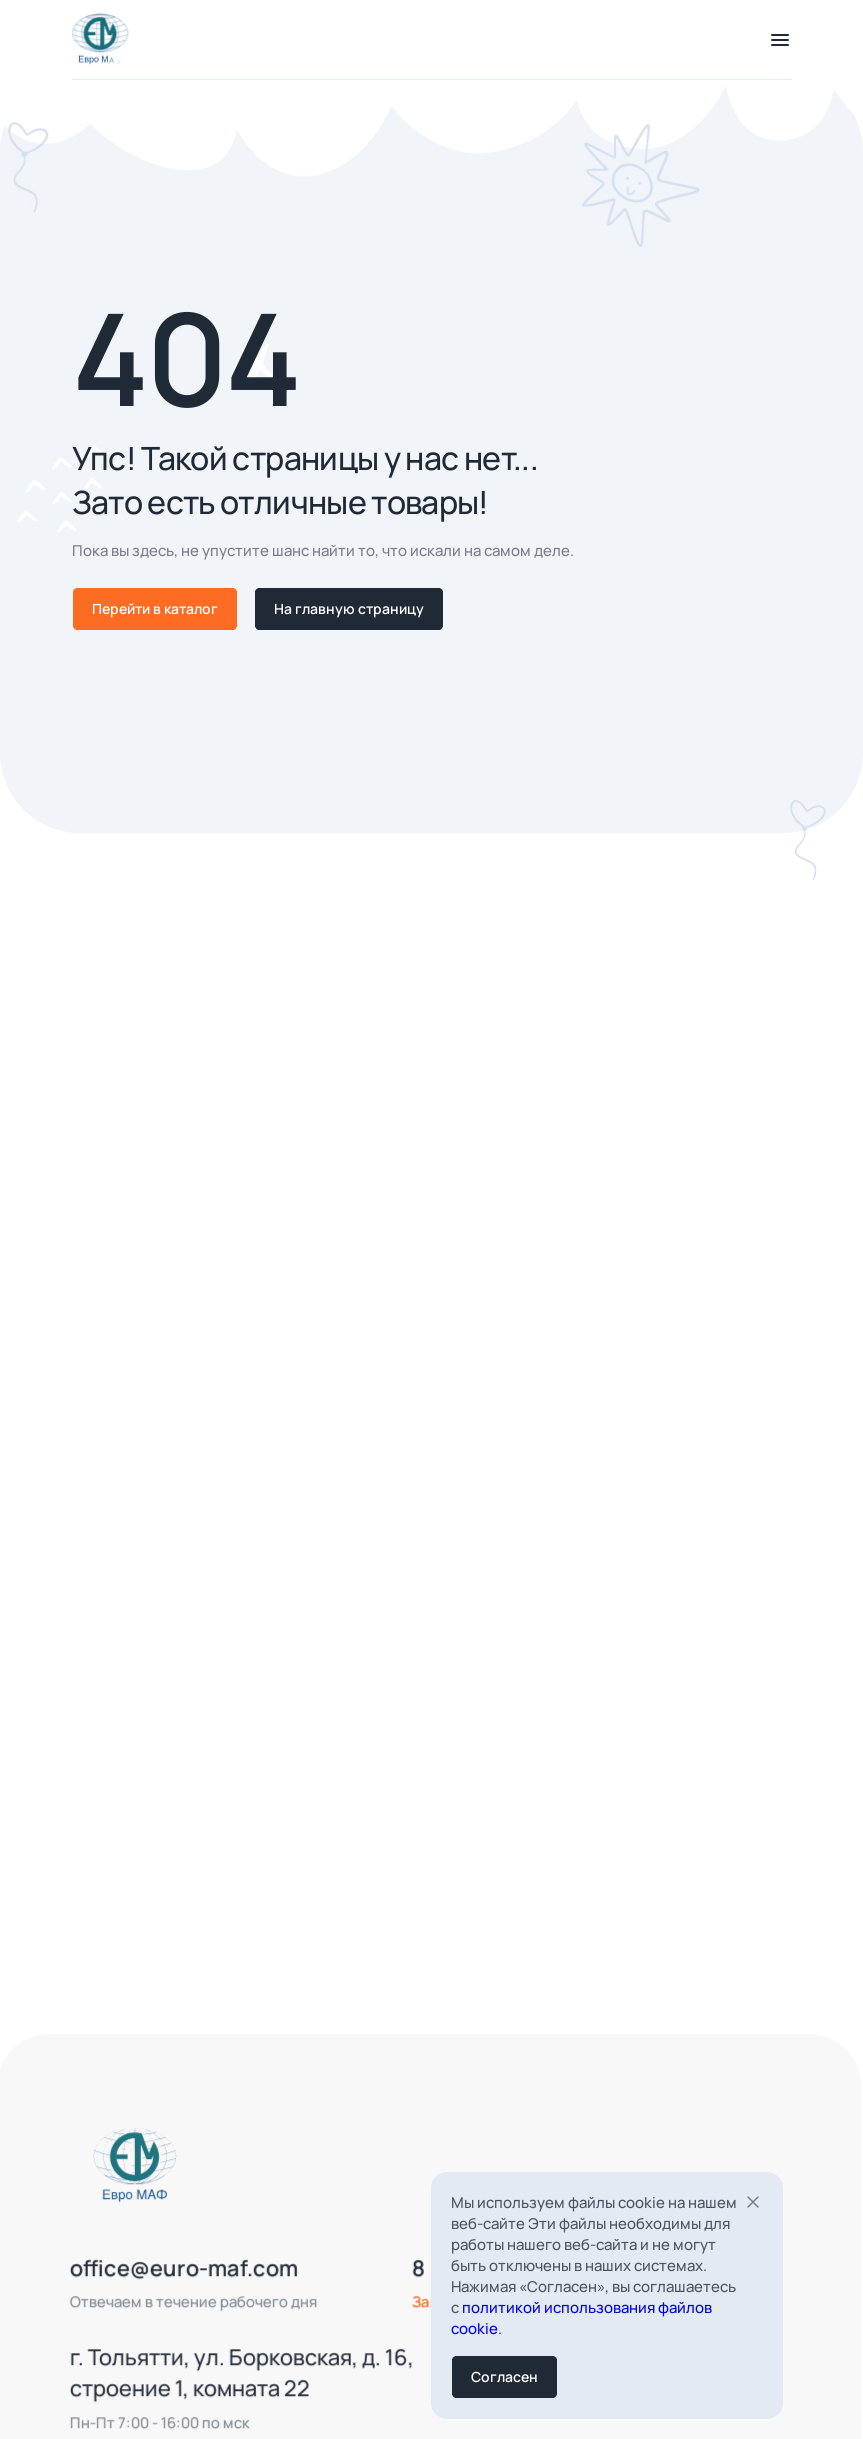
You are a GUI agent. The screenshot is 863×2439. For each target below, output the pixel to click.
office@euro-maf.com (163, 2289)
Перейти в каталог (155, 608)
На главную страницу (349, 608)
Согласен (504, 2376)
